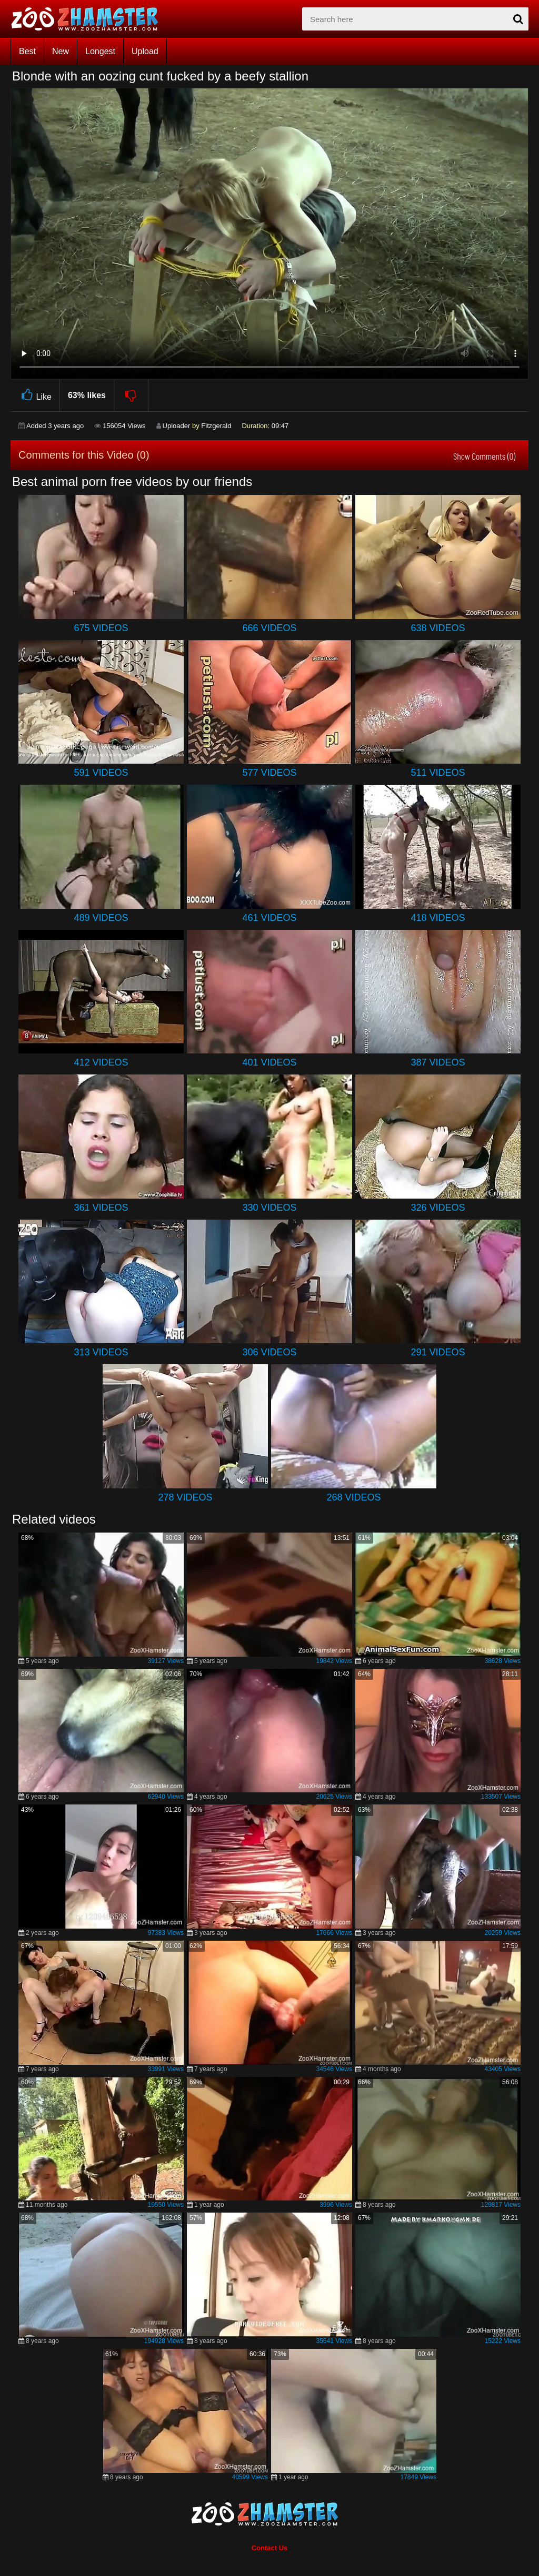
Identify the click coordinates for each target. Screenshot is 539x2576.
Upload (145, 51)
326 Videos (438, 1207)
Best (27, 51)
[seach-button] (517, 19)
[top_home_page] (89, 19)
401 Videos (269, 1062)
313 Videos (101, 1352)
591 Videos (101, 772)
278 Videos (185, 1497)
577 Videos (269, 772)
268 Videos (353, 1497)
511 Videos (438, 772)
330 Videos (269, 1207)
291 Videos (438, 1352)
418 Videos (438, 917)
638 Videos (438, 628)
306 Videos (269, 1352)
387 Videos (438, 1062)
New (60, 51)
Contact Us (270, 2548)
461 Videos (269, 917)
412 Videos (101, 1062)
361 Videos (101, 1207)
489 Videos (101, 917)
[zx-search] (415, 19)
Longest (100, 51)
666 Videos (269, 628)
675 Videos (101, 628)
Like (35, 395)
